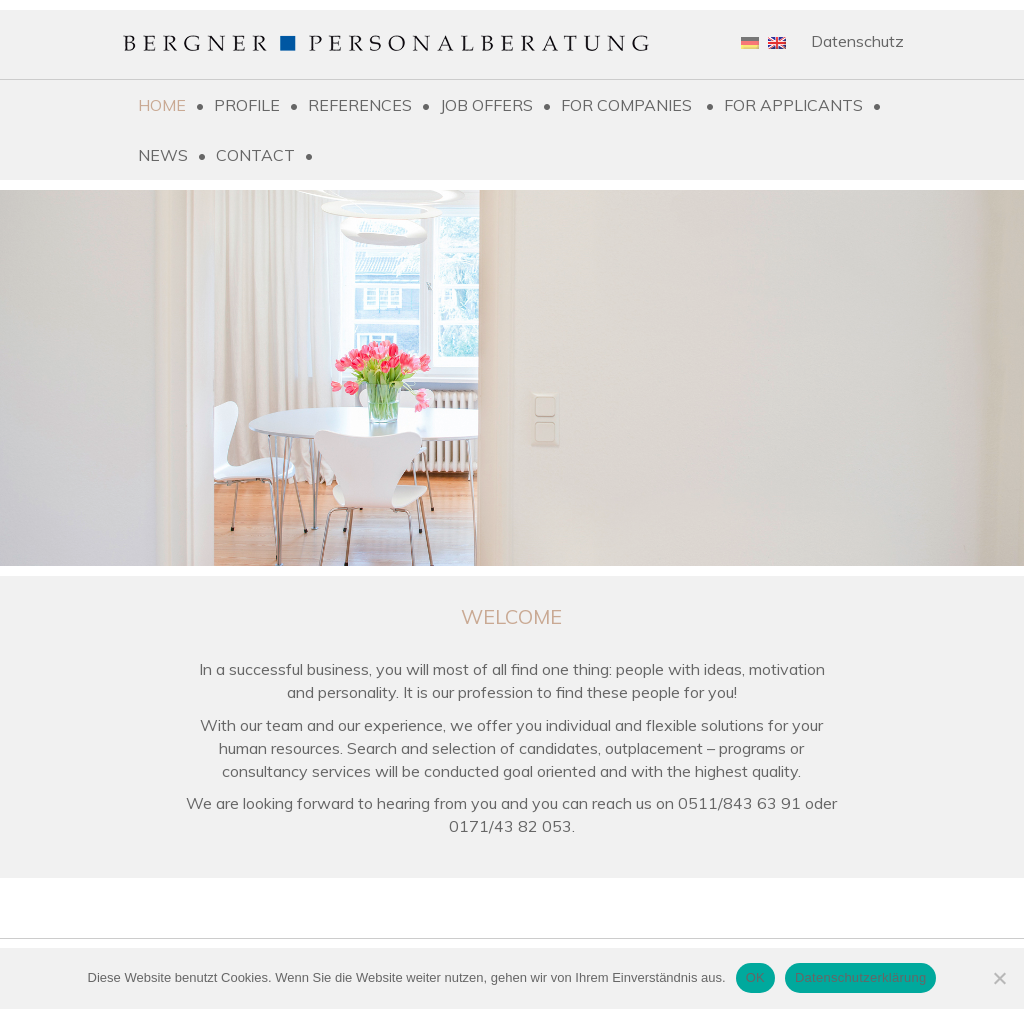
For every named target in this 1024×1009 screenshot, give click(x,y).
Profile (247, 105)
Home (162, 105)
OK (755, 977)
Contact (255, 155)
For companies (628, 105)
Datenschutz (857, 41)
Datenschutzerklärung (860, 977)
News (163, 155)
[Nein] (999, 978)
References (360, 105)
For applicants (793, 105)
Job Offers (486, 105)
